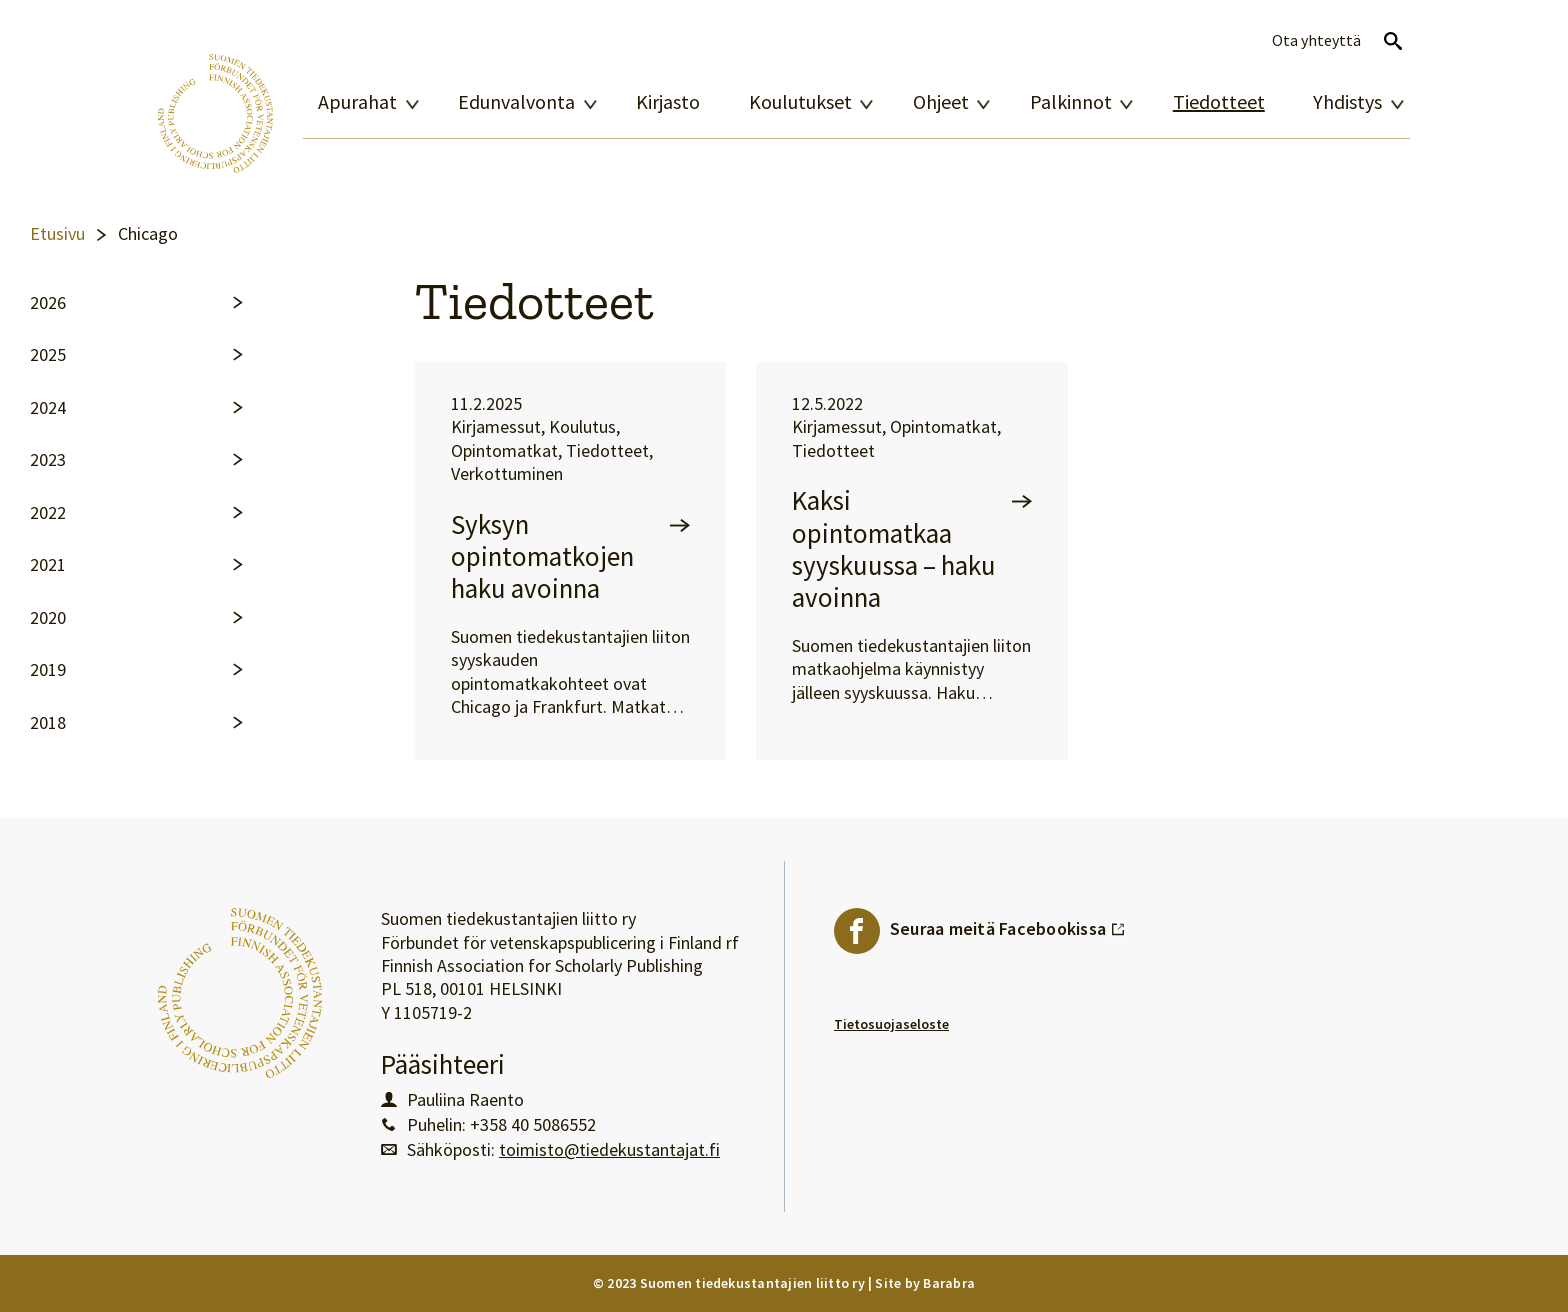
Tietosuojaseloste (891, 1024)
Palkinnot (1071, 102)
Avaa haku (1393, 41)
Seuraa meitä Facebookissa (1008, 924)
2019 (48, 670)
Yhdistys (1347, 102)
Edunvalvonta (516, 102)
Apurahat (357, 102)
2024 (48, 408)
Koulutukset (800, 102)
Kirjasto (668, 102)
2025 (48, 355)
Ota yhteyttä (1316, 40)
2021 (48, 565)
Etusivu (57, 234)
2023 (48, 460)
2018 (48, 723)
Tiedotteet (1219, 102)
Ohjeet (941, 102)
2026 (48, 303)
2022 (48, 513)
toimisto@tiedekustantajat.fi (609, 1150)
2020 (48, 618)
